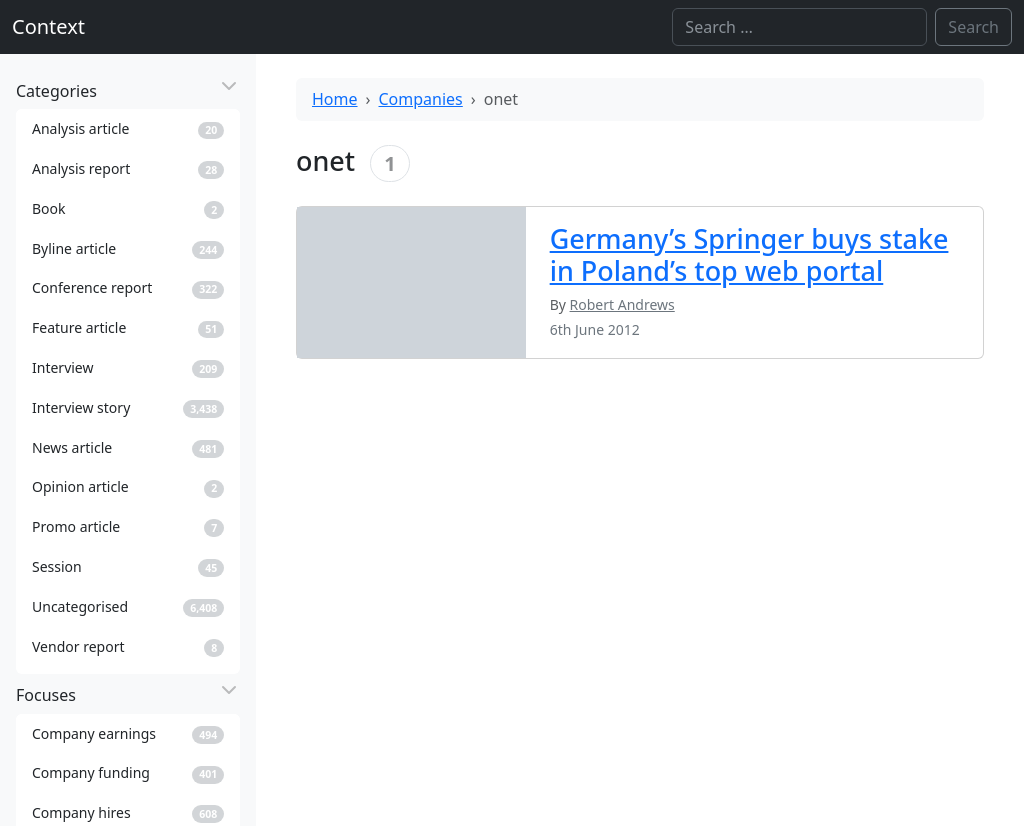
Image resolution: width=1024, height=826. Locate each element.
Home (335, 99)
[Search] (799, 27)
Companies (421, 99)
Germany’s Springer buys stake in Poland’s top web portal (749, 254)
